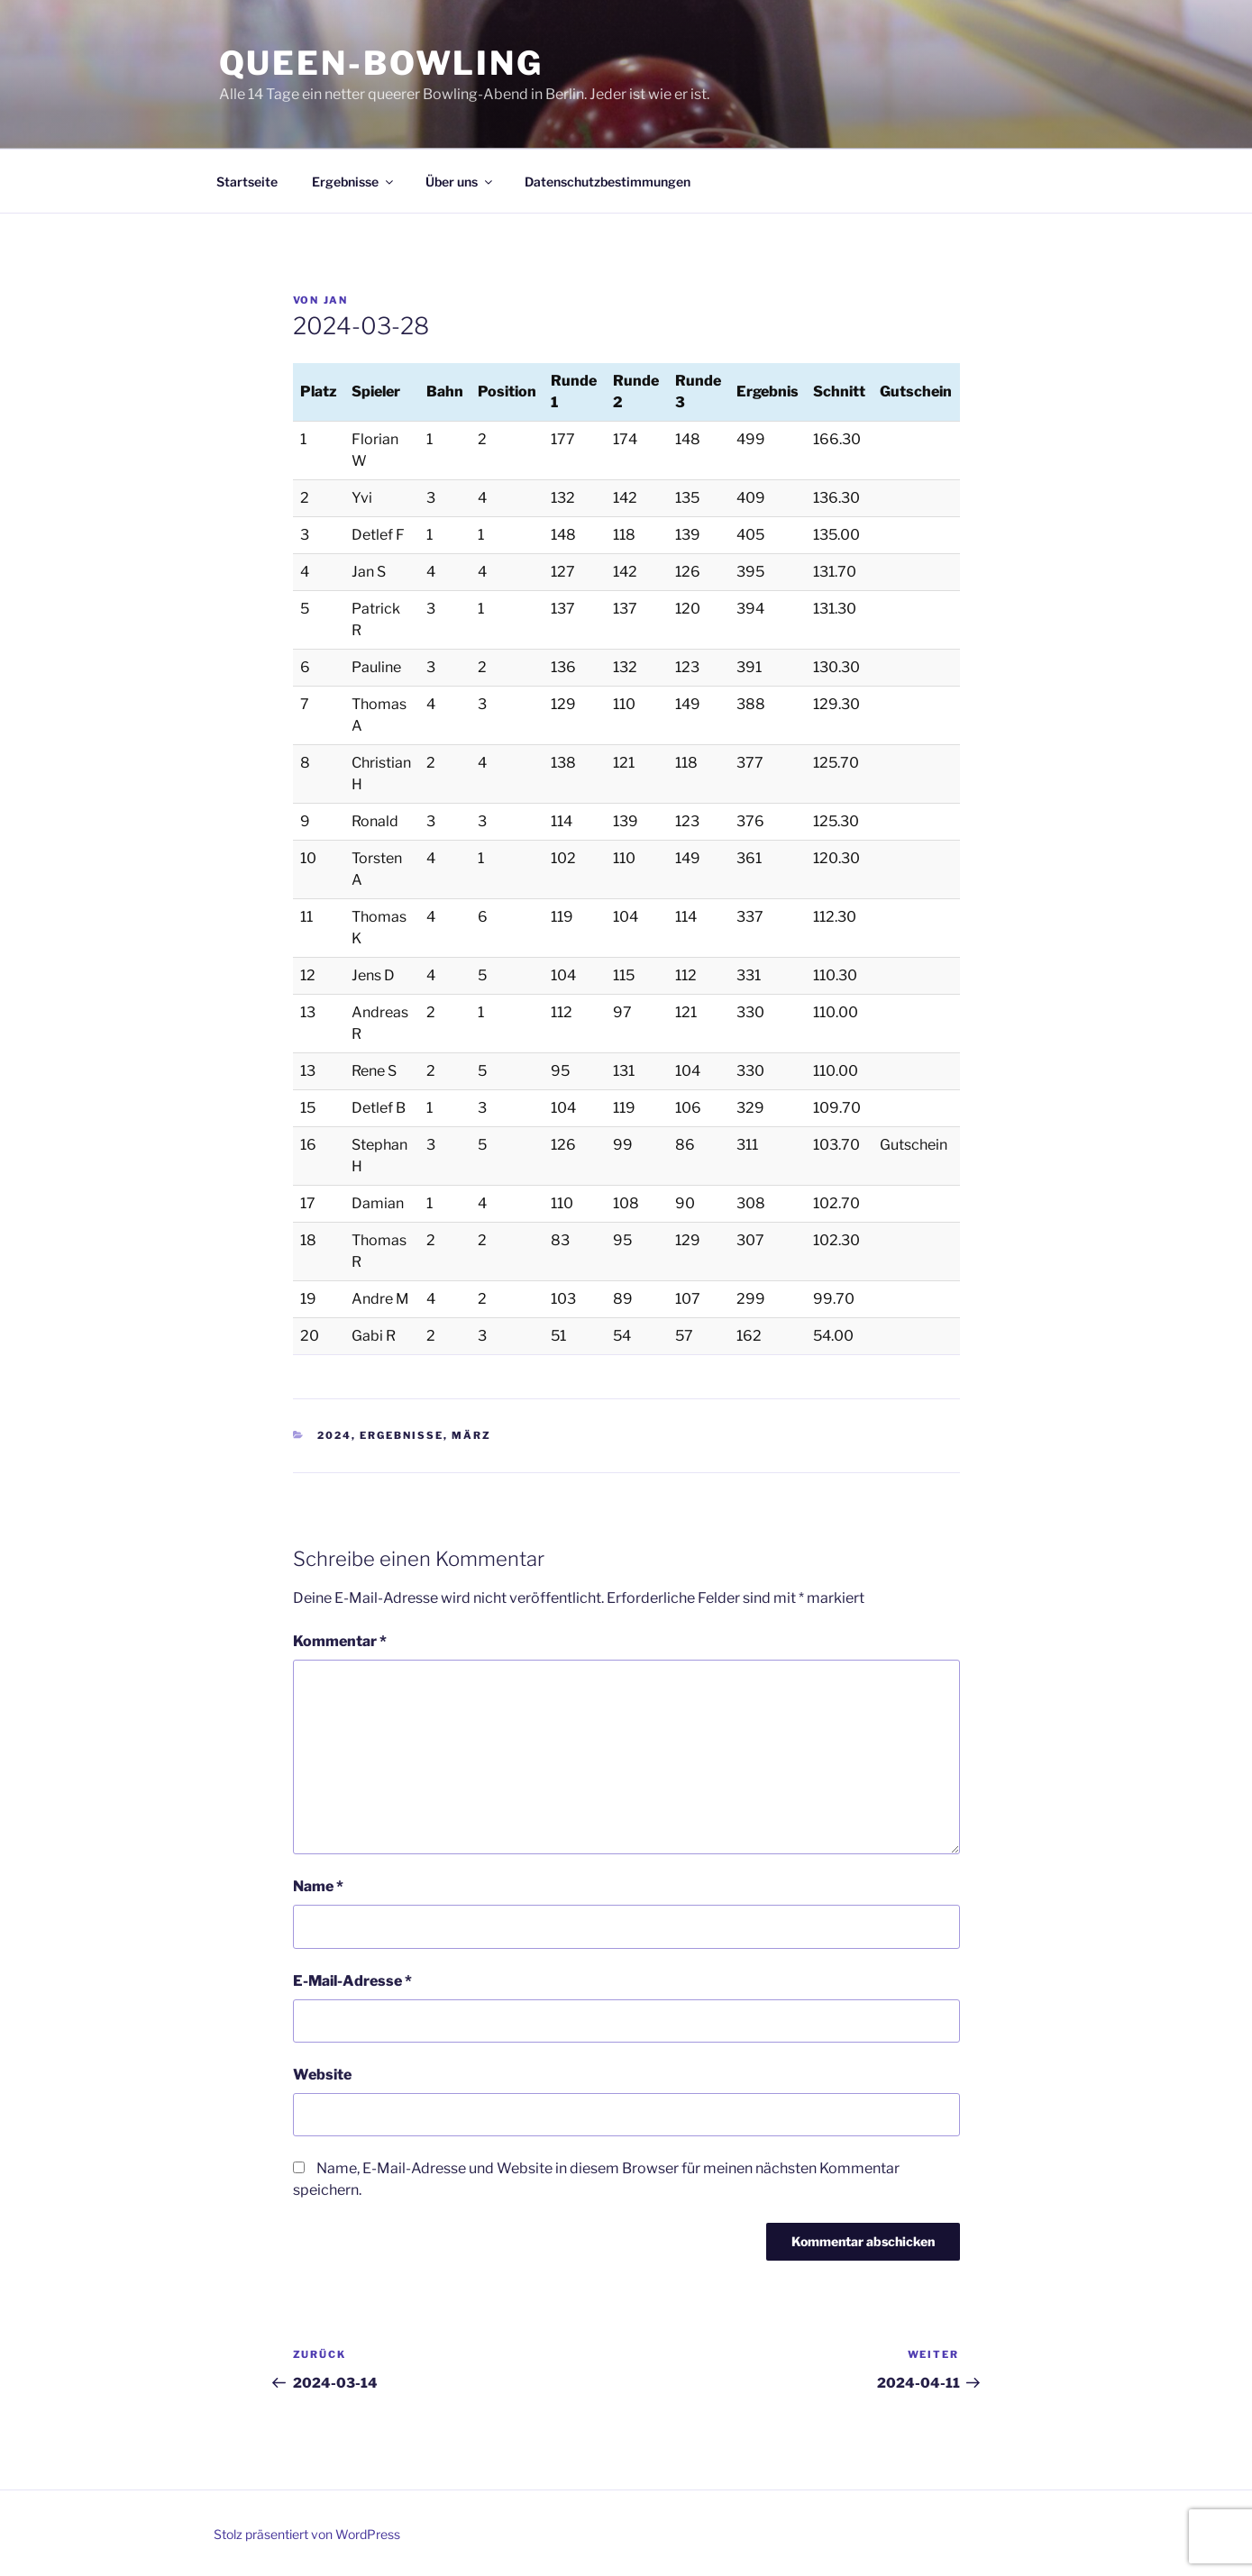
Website (322, 2074)
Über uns (460, 181)
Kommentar (340, 1641)
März (471, 1435)
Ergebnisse (354, 181)
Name (318, 1886)
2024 (334, 1435)
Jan (336, 300)
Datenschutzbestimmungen (607, 181)
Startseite (247, 181)
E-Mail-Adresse (352, 1980)
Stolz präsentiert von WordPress (307, 2534)
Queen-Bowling (381, 63)
